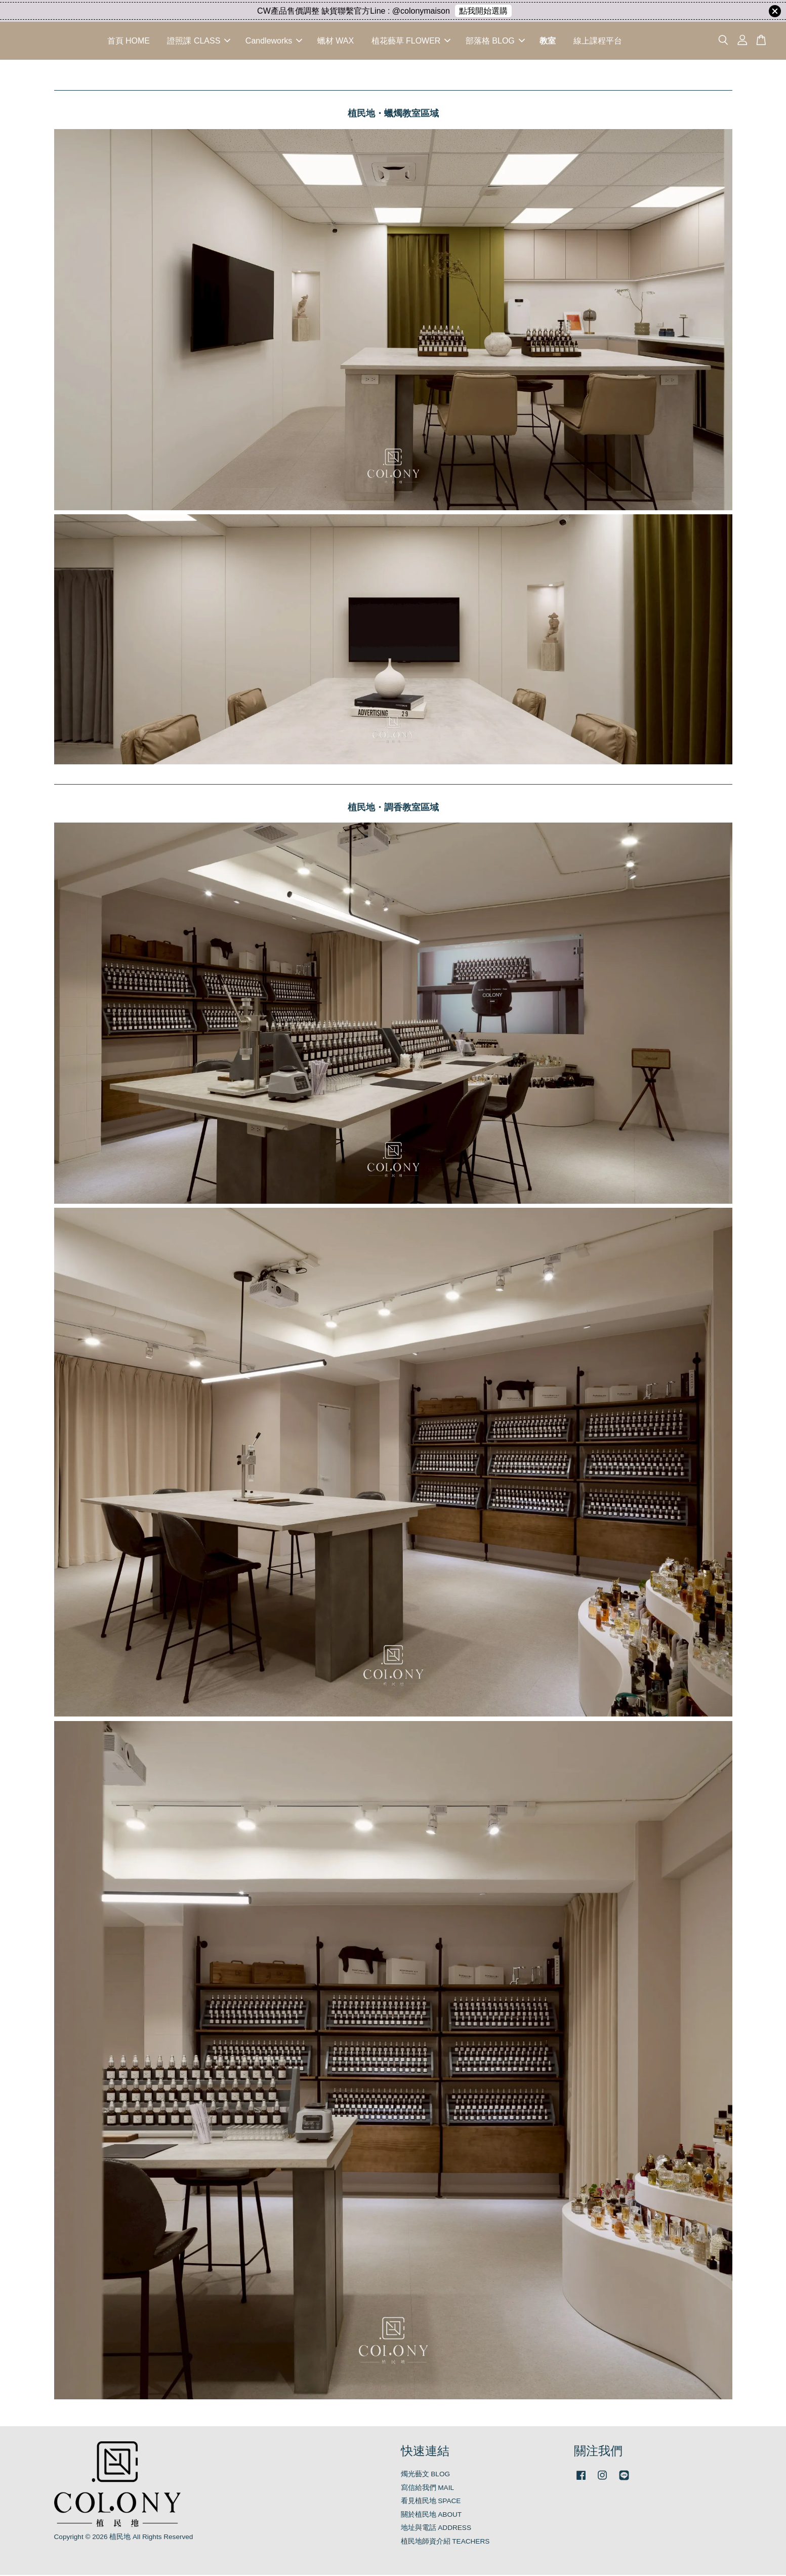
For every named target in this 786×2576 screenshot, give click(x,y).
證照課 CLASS (198, 41)
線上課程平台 (597, 41)
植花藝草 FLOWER (411, 41)
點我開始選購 (483, 11)
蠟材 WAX (335, 41)
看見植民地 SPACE (431, 2502)
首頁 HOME (128, 41)
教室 (548, 41)
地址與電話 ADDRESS (436, 2528)
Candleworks (273, 41)
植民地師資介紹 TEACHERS (445, 2542)
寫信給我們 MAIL (427, 2488)
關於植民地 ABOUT (431, 2515)
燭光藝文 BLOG (425, 2475)
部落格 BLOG (495, 41)
